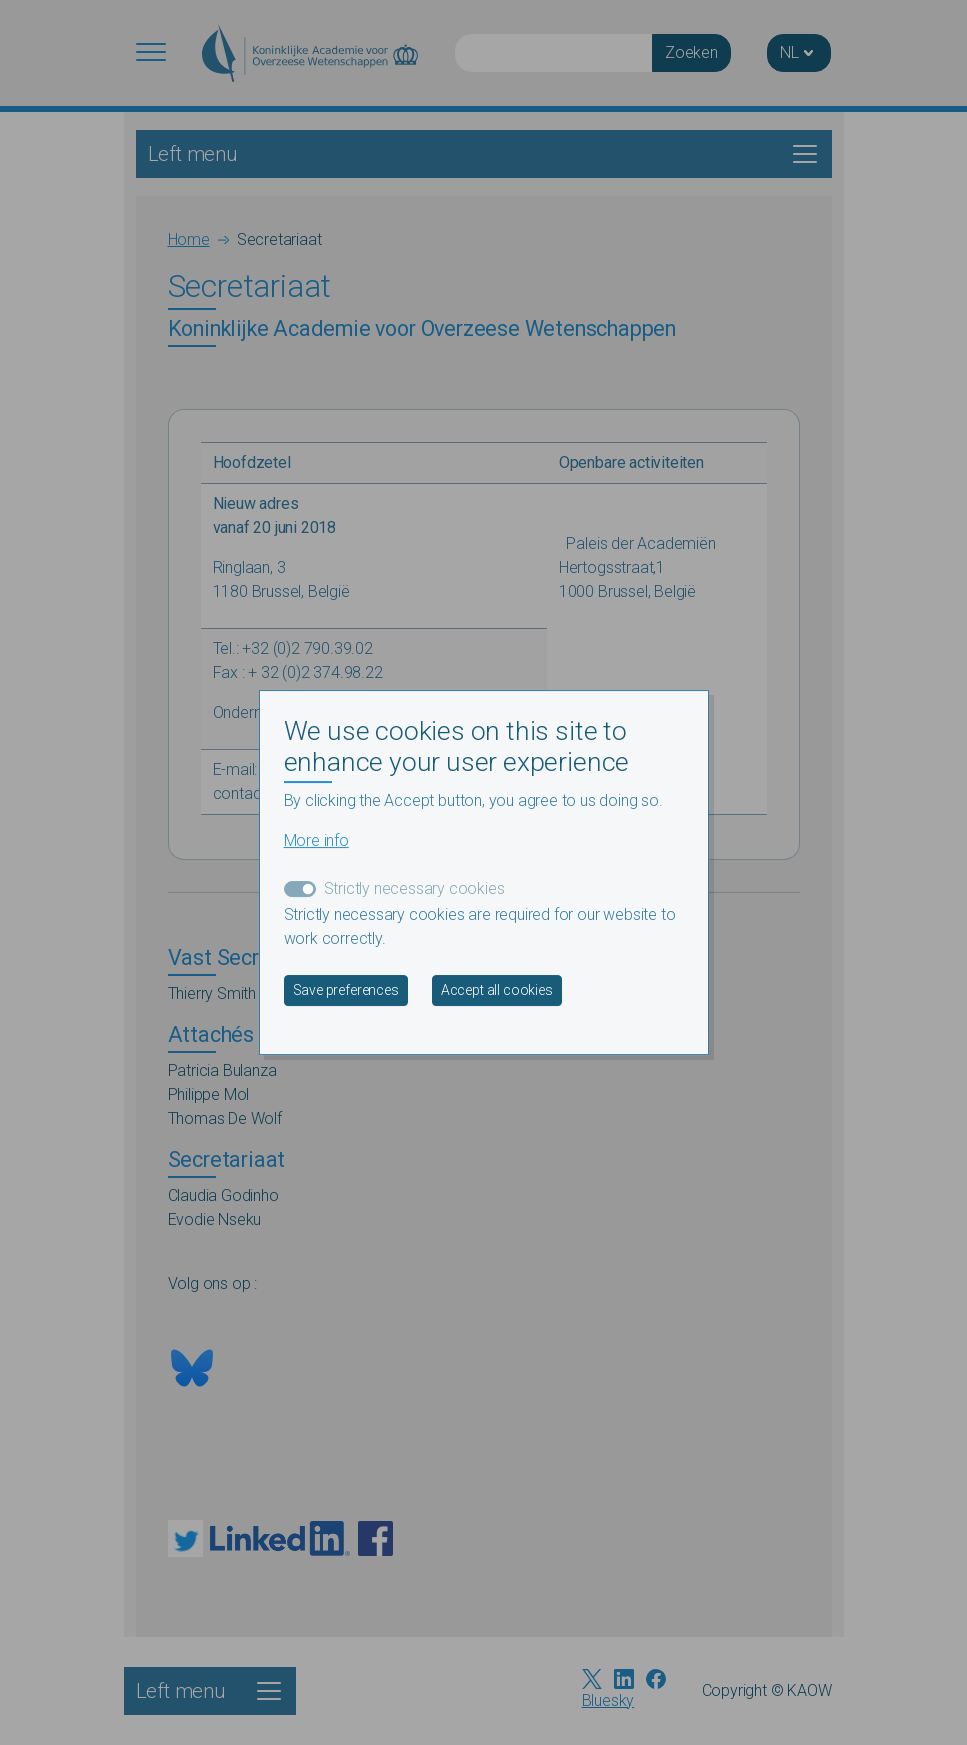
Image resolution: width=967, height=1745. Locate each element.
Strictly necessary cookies (414, 888)
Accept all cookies (497, 990)
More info (316, 840)
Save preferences (346, 990)
